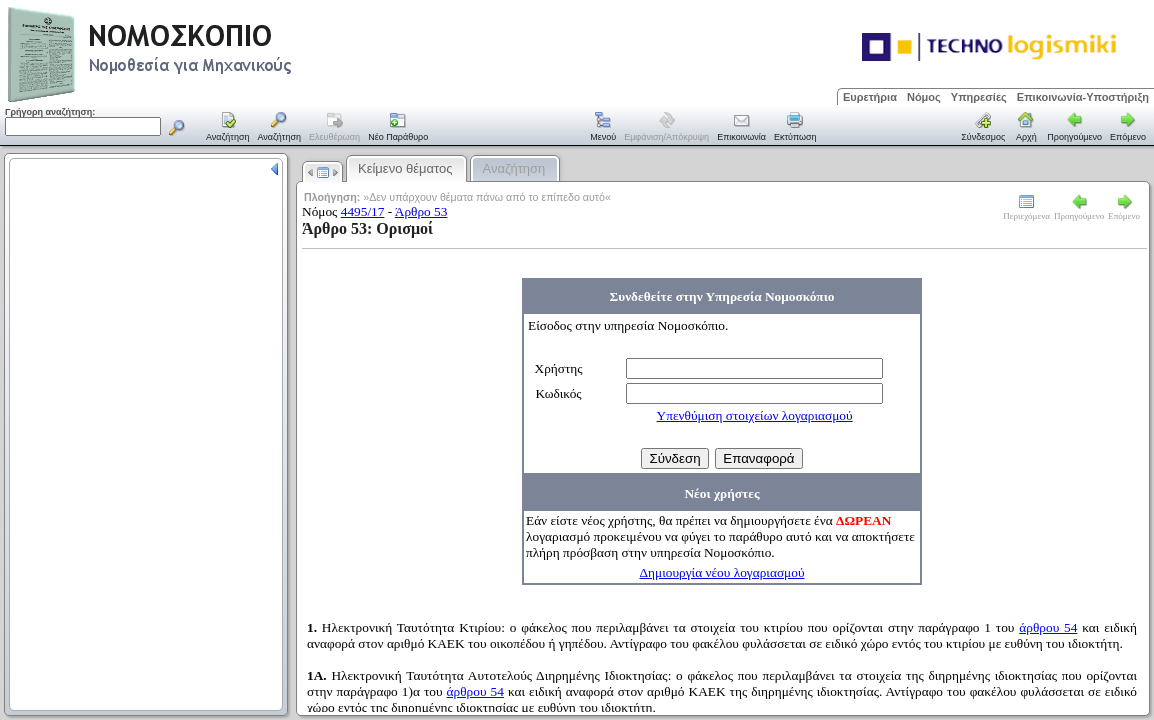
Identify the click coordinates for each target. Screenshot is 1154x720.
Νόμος (924, 97)
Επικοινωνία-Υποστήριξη (1083, 97)
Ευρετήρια (870, 97)
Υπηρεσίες (979, 97)
